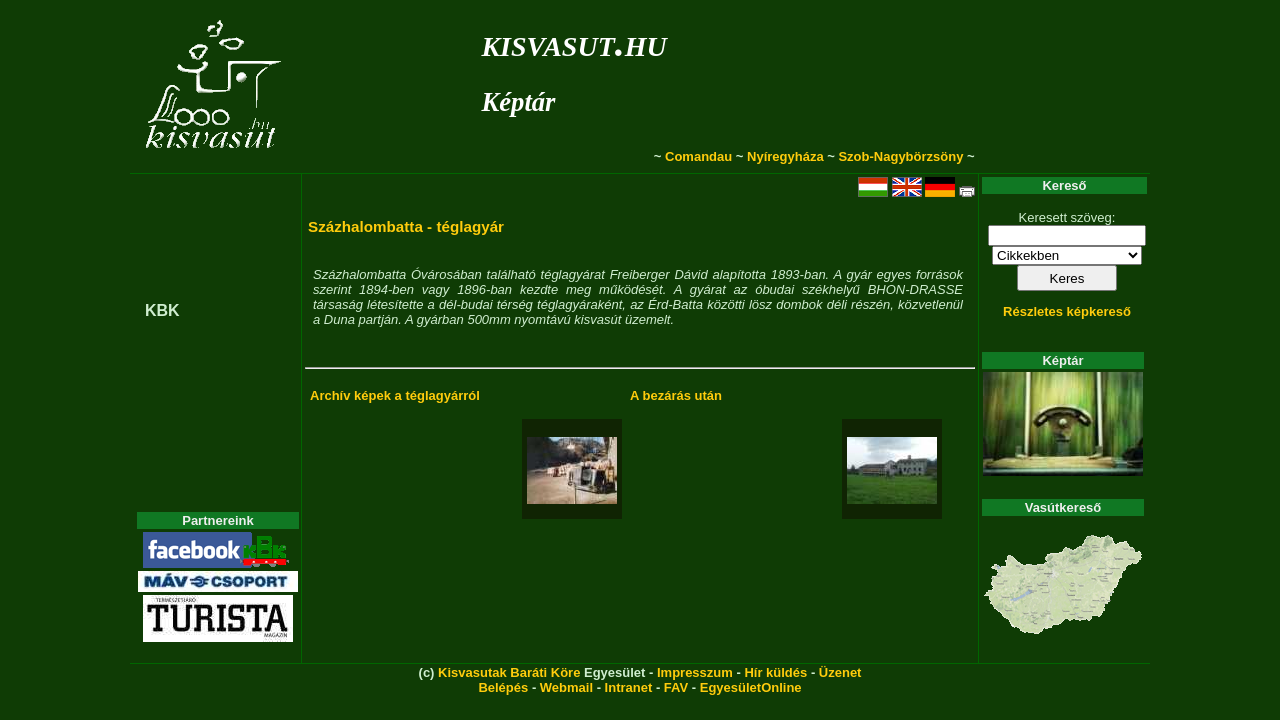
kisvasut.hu (573, 42)
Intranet (629, 687)
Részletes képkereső (1067, 311)
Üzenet (840, 672)
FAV (676, 687)
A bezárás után (676, 395)
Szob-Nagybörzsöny (900, 156)
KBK (162, 310)
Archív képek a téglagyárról (395, 395)
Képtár (518, 102)
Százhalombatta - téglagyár (406, 226)
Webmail (566, 687)
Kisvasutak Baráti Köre (509, 672)
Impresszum (695, 672)
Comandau (698, 156)
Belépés (503, 687)
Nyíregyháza (785, 156)
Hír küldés (775, 672)
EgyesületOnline (751, 687)
